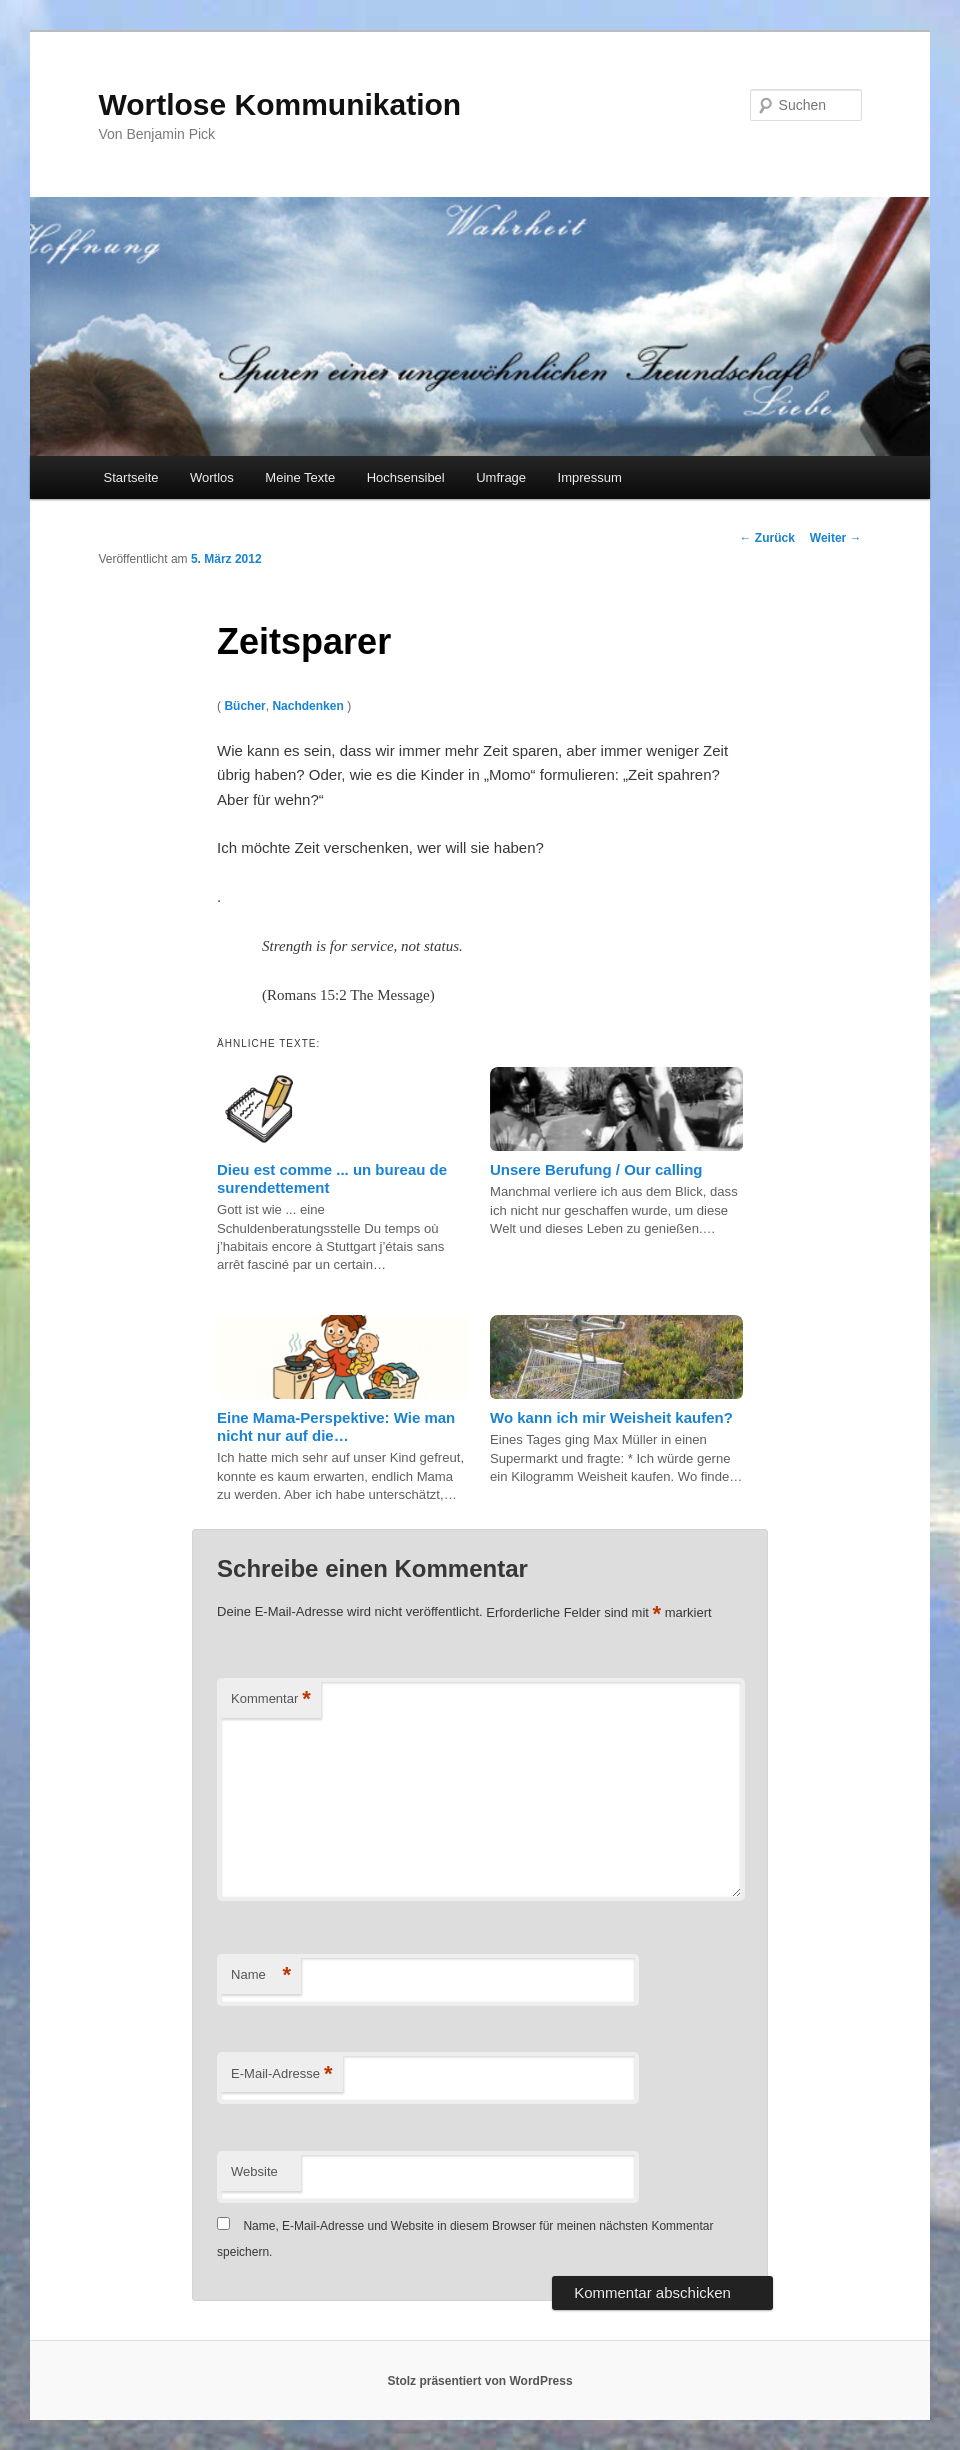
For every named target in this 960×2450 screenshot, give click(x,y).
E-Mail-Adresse (281, 2074)
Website (254, 2171)
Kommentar (271, 1699)
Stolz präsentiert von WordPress (479, 2381)
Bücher (244, 706)
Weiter (836, 538)
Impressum (590, 477)
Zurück (766, 538)
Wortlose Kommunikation (279, 104)
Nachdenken (307, 706)
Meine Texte (300, 477)
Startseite (131, 477)
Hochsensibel (406, 477)
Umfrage (501, 477)
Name (261, 1975)
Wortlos (212, 477)
